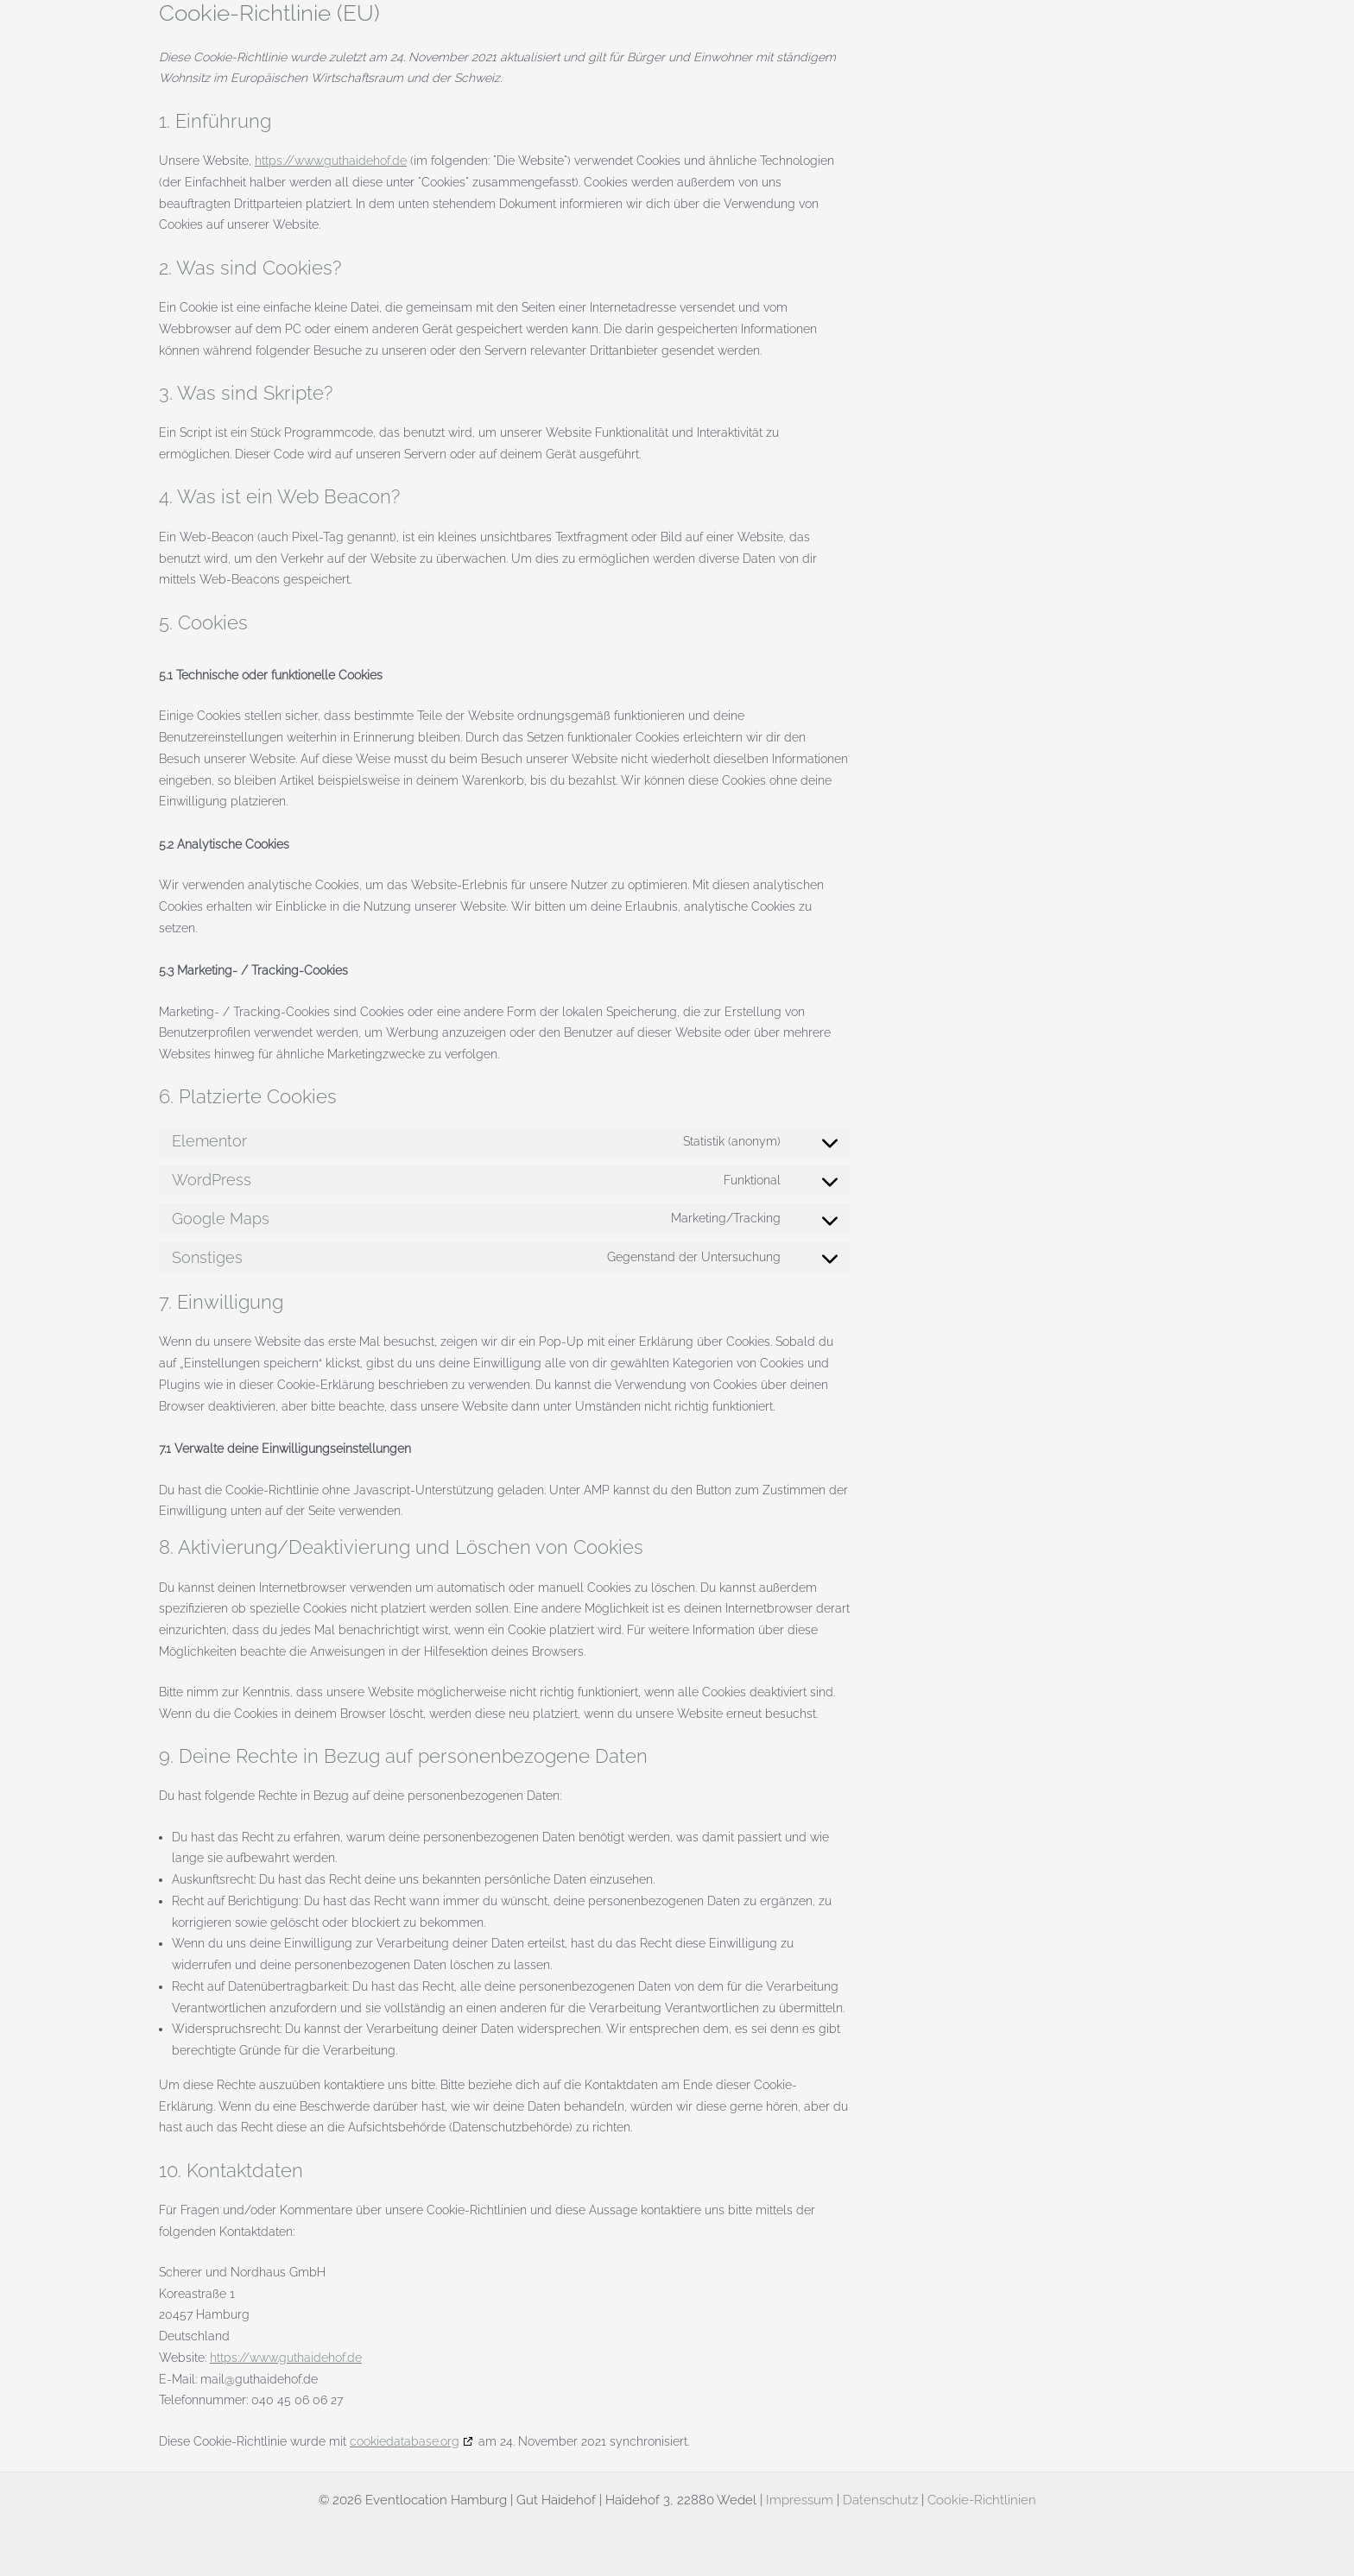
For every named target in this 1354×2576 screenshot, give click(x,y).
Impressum (799, 2500)
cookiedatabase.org (404, 2441)
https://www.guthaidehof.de (331, 160)
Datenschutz (880, 2500)
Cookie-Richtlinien (981, 2500)
